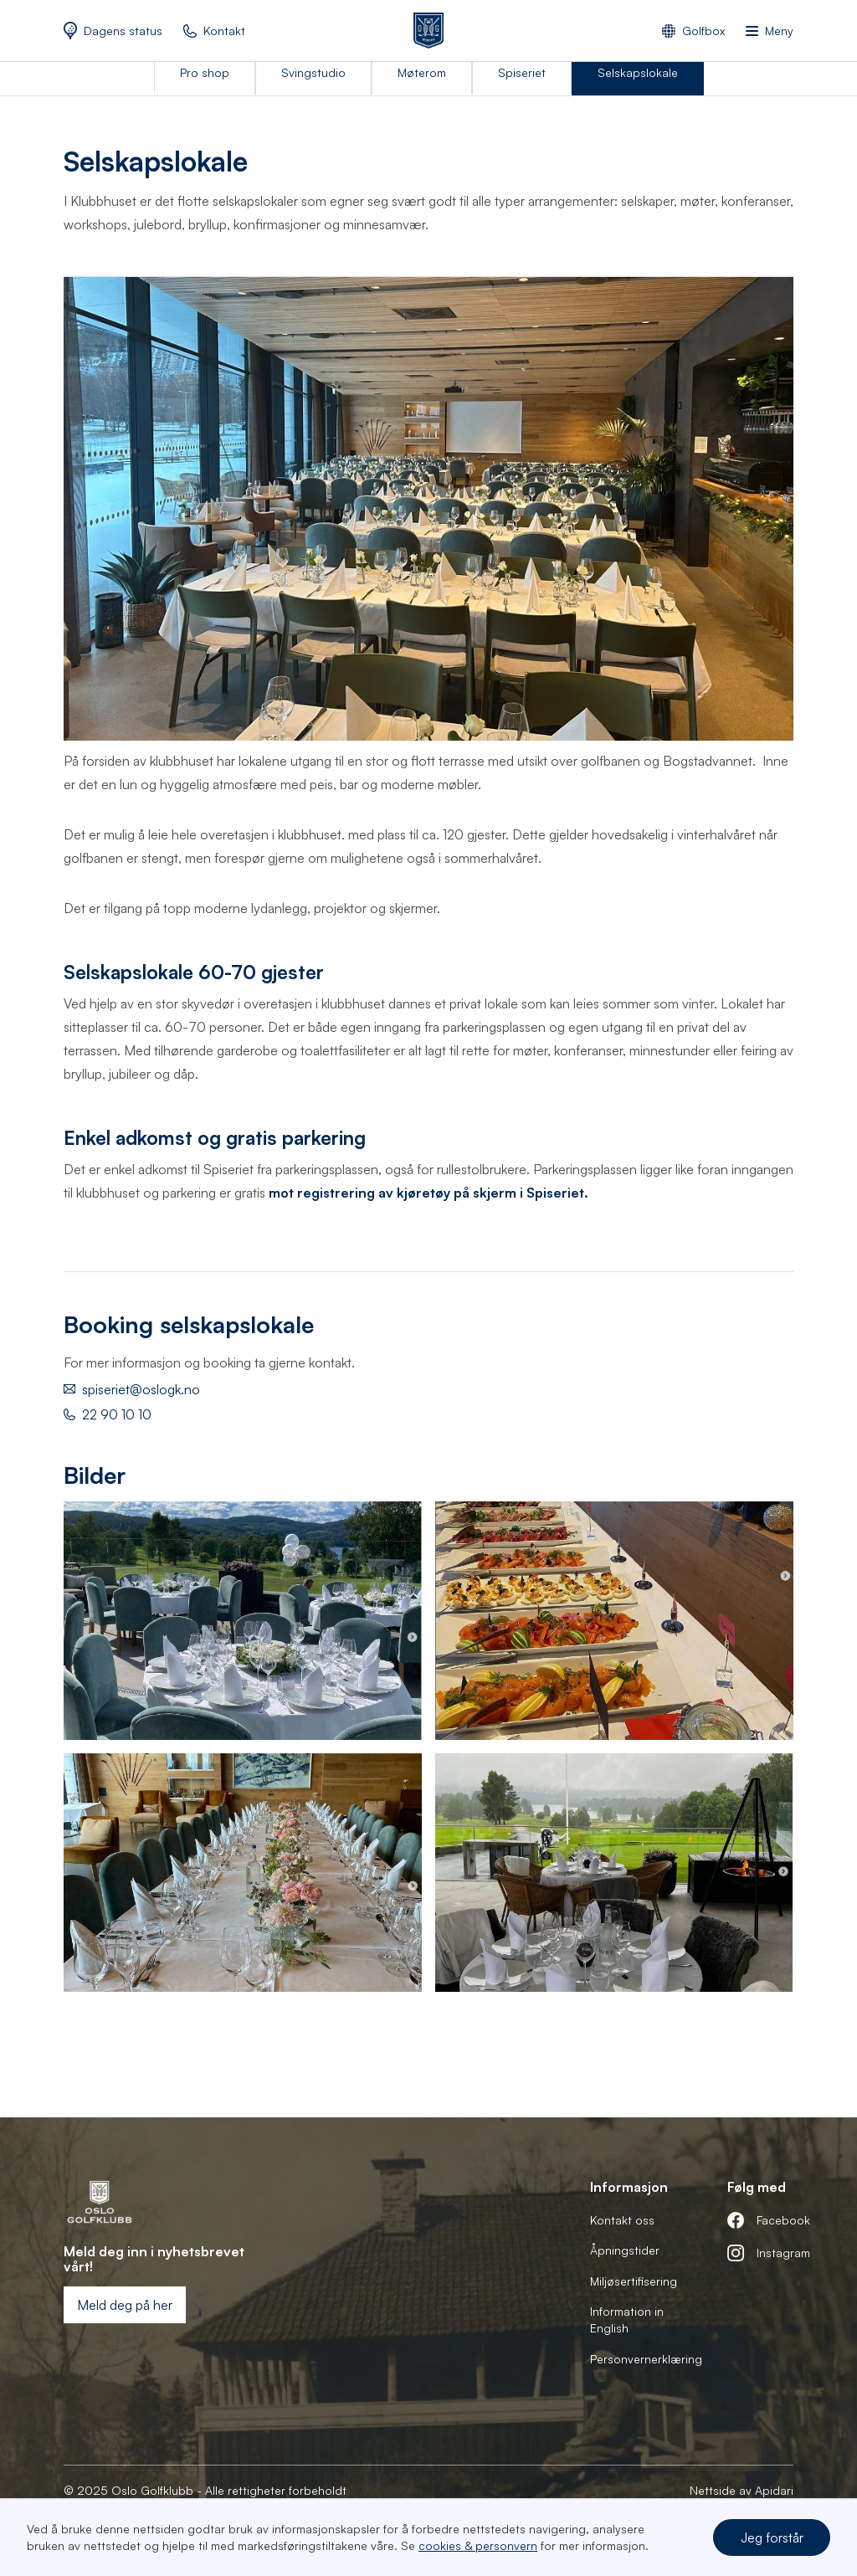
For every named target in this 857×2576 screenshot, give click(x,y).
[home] (428, 31)
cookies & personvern (477, 2545)
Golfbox (703, 30)
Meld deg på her (124, 2304)
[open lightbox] (243, 1620)
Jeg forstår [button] (772, 2537)
